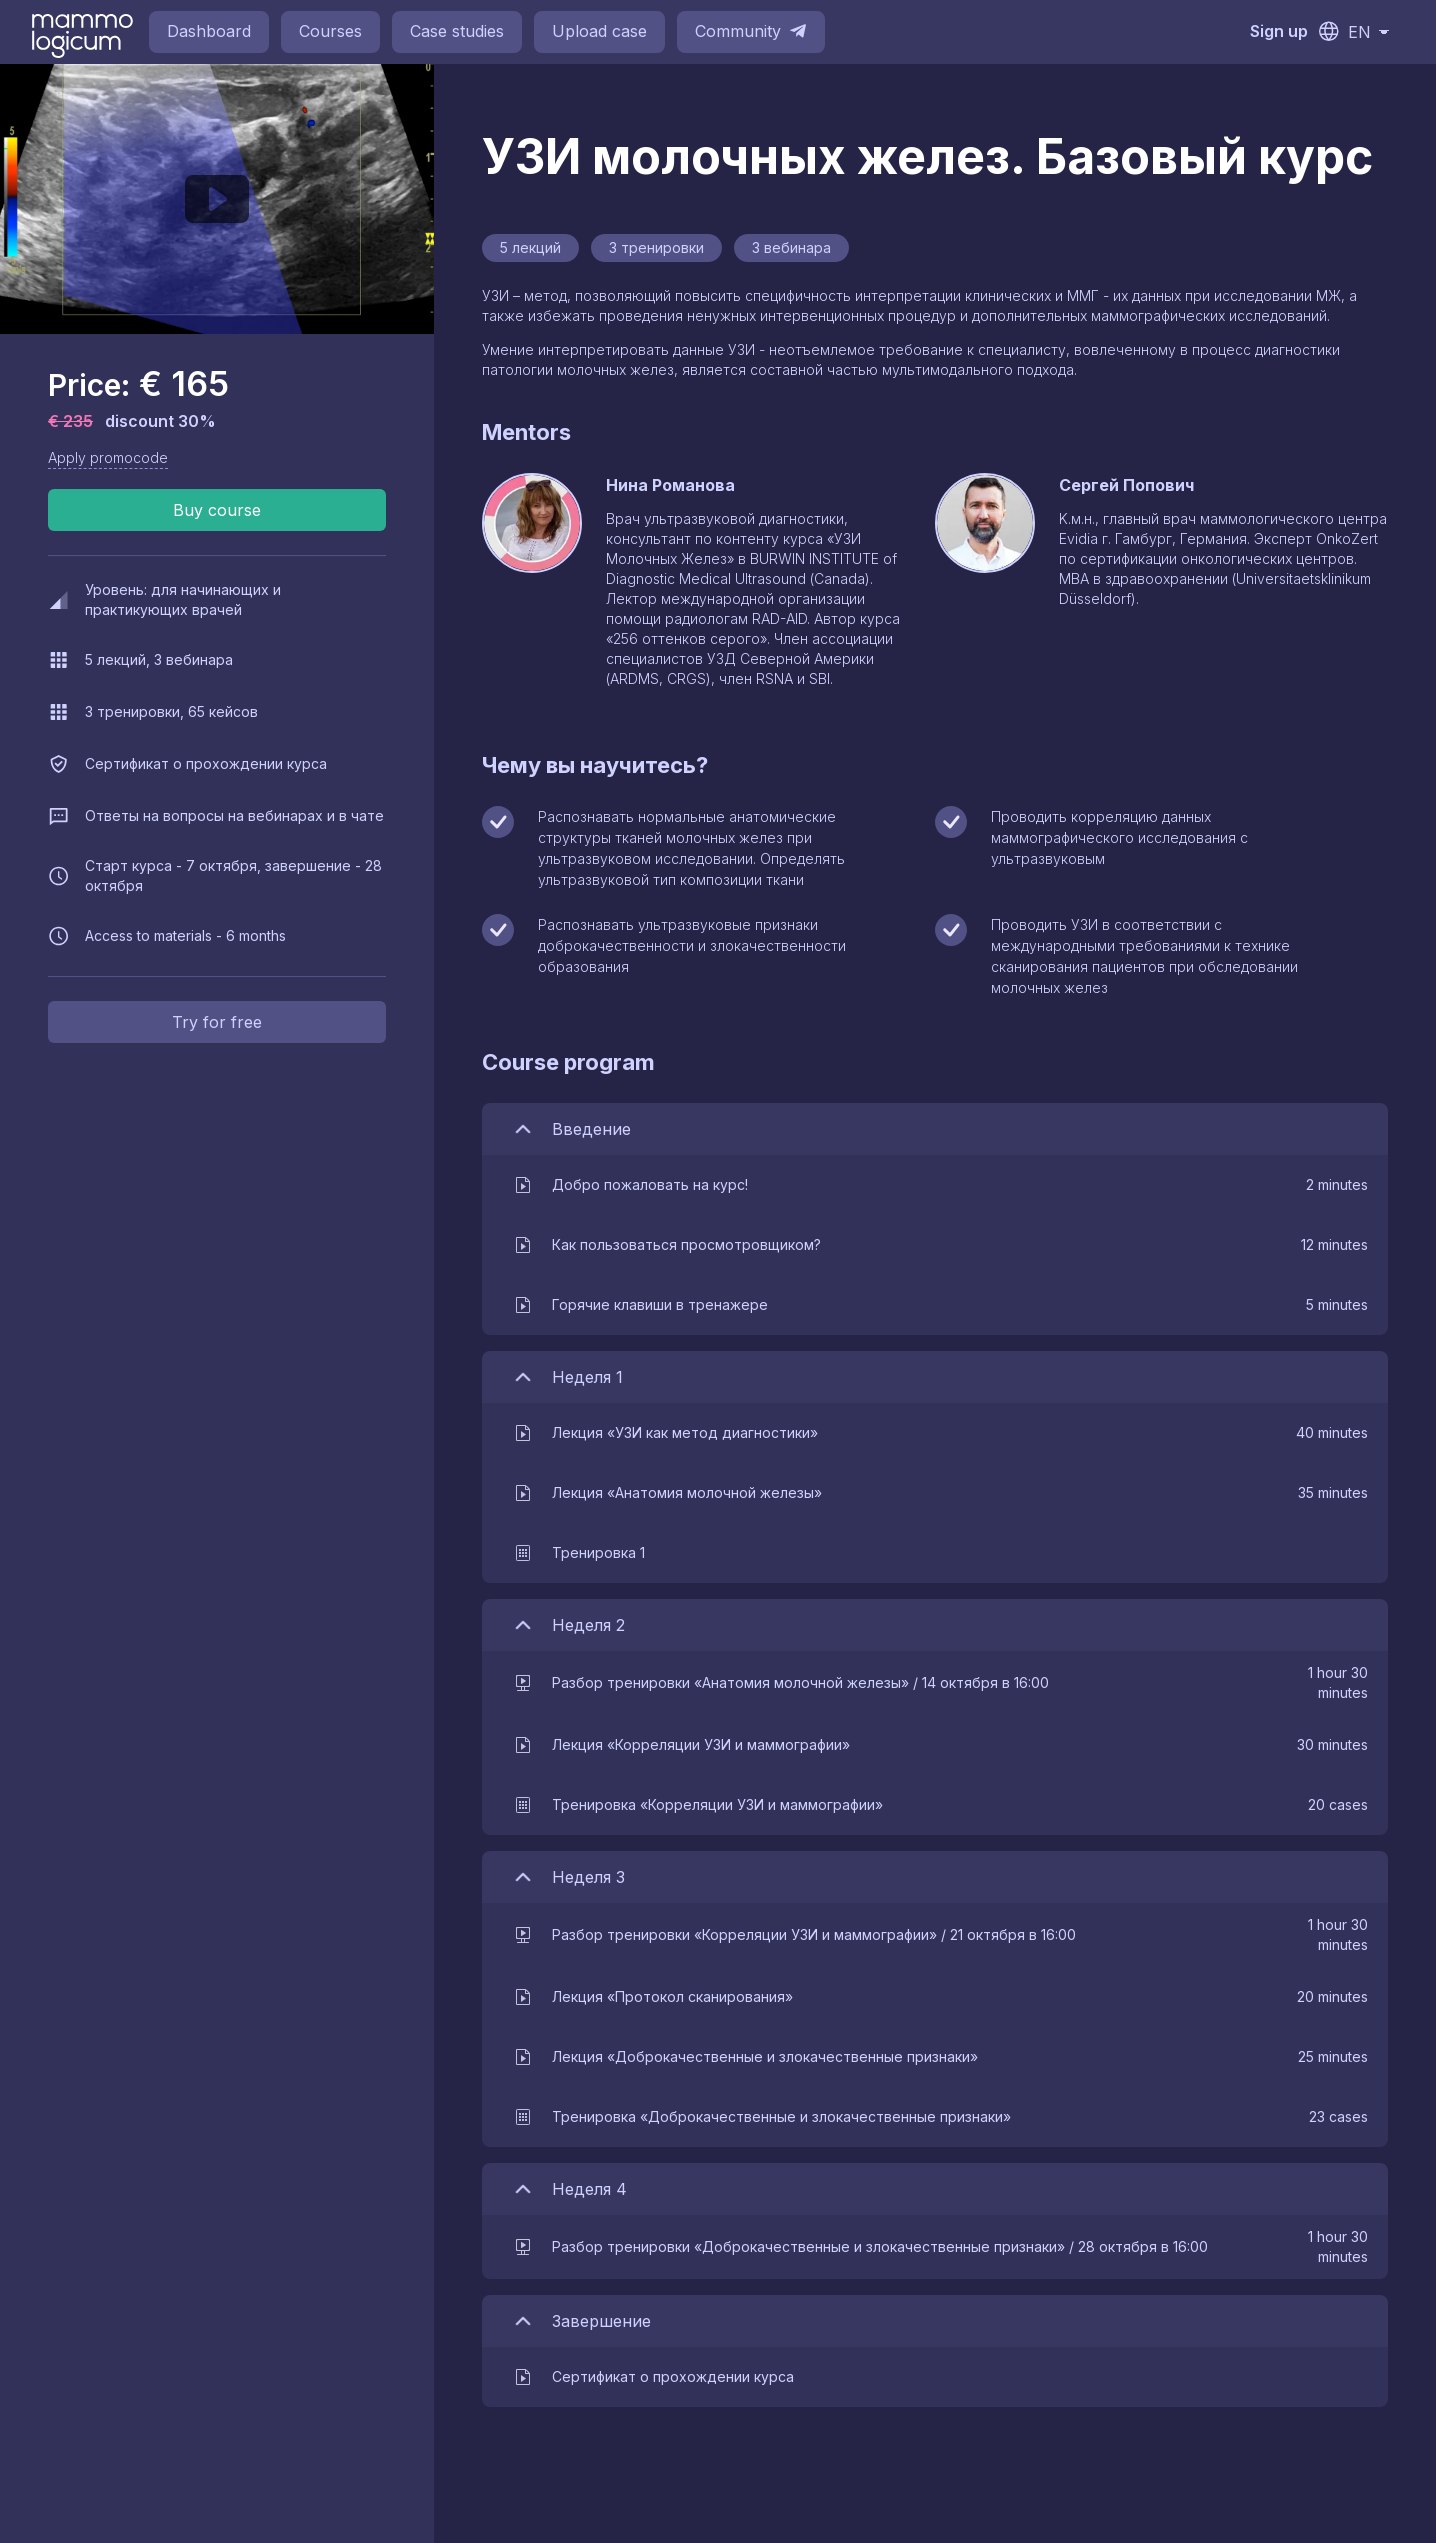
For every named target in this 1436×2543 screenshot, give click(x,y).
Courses (330, 31)
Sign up (1279, 31)
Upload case (599, 31)
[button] (940, 1185)
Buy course (217, 510)
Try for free (217, 1022)
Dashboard (209, 31)
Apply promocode (108, 457)
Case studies (457, 31)
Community (751, 31)
